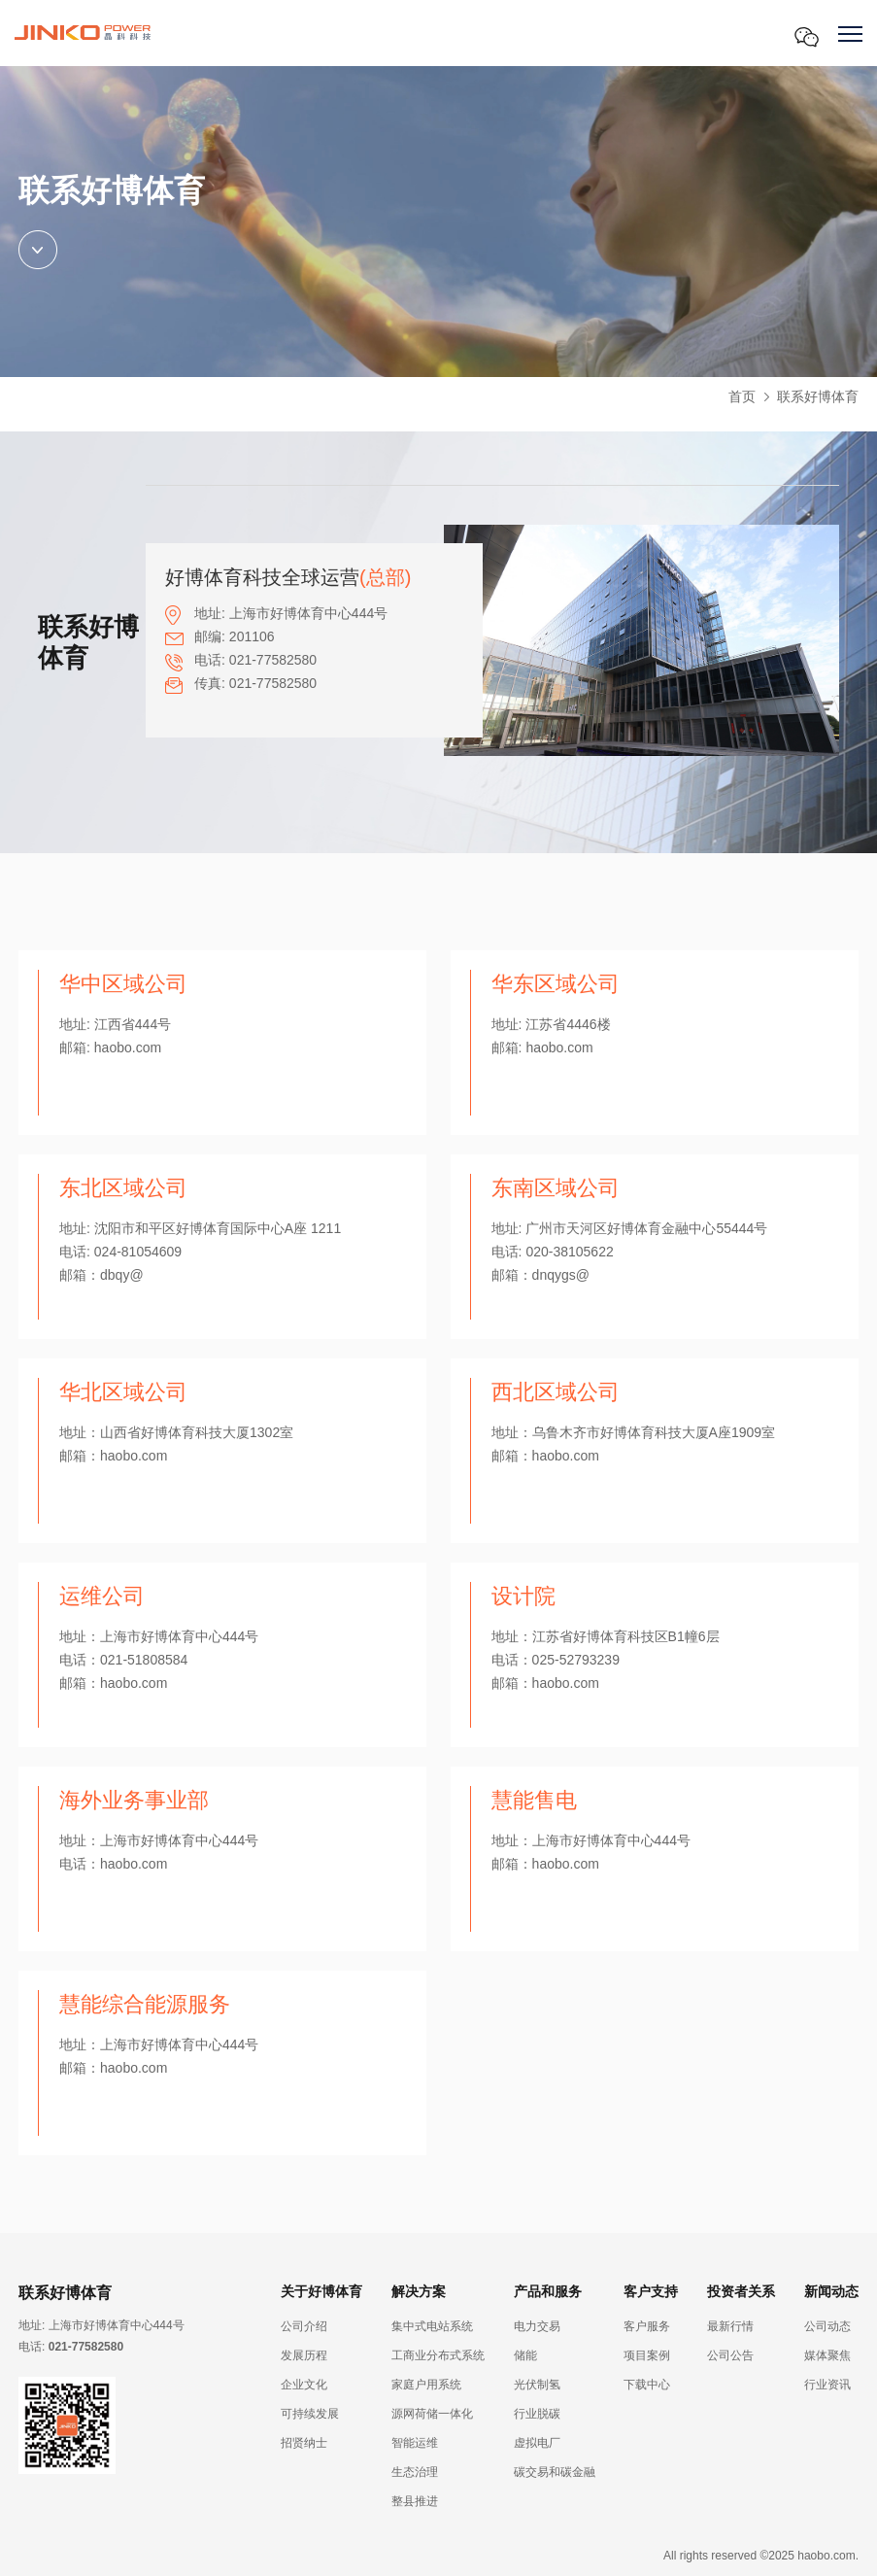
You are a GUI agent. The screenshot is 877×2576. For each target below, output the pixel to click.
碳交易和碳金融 (554, 2472)
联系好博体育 (818, 396)
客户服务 (647, 2326)
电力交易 (537, 2326)
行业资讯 (827, 2384)
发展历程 (304, 2355)
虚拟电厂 (537, 2443)
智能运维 (414, 2443)
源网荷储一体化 (432, 2414)
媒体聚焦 (827, 2355)
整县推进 (414, 2501)
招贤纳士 (304, 2443)
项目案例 (647, 2355)
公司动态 (827, 2326)
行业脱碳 (537, 2414)
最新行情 (730, 2326)
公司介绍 (304, 2326)
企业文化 (304, 2384)
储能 (525, 2355)
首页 (742, 396)
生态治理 (414, 2472)
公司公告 (730, 2355)
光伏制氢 (537, 2384)
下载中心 (647, 2384)
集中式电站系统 (432, 2326)
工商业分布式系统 (438, 2355)
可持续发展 (310, 2414)
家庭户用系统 (426, 2384)
